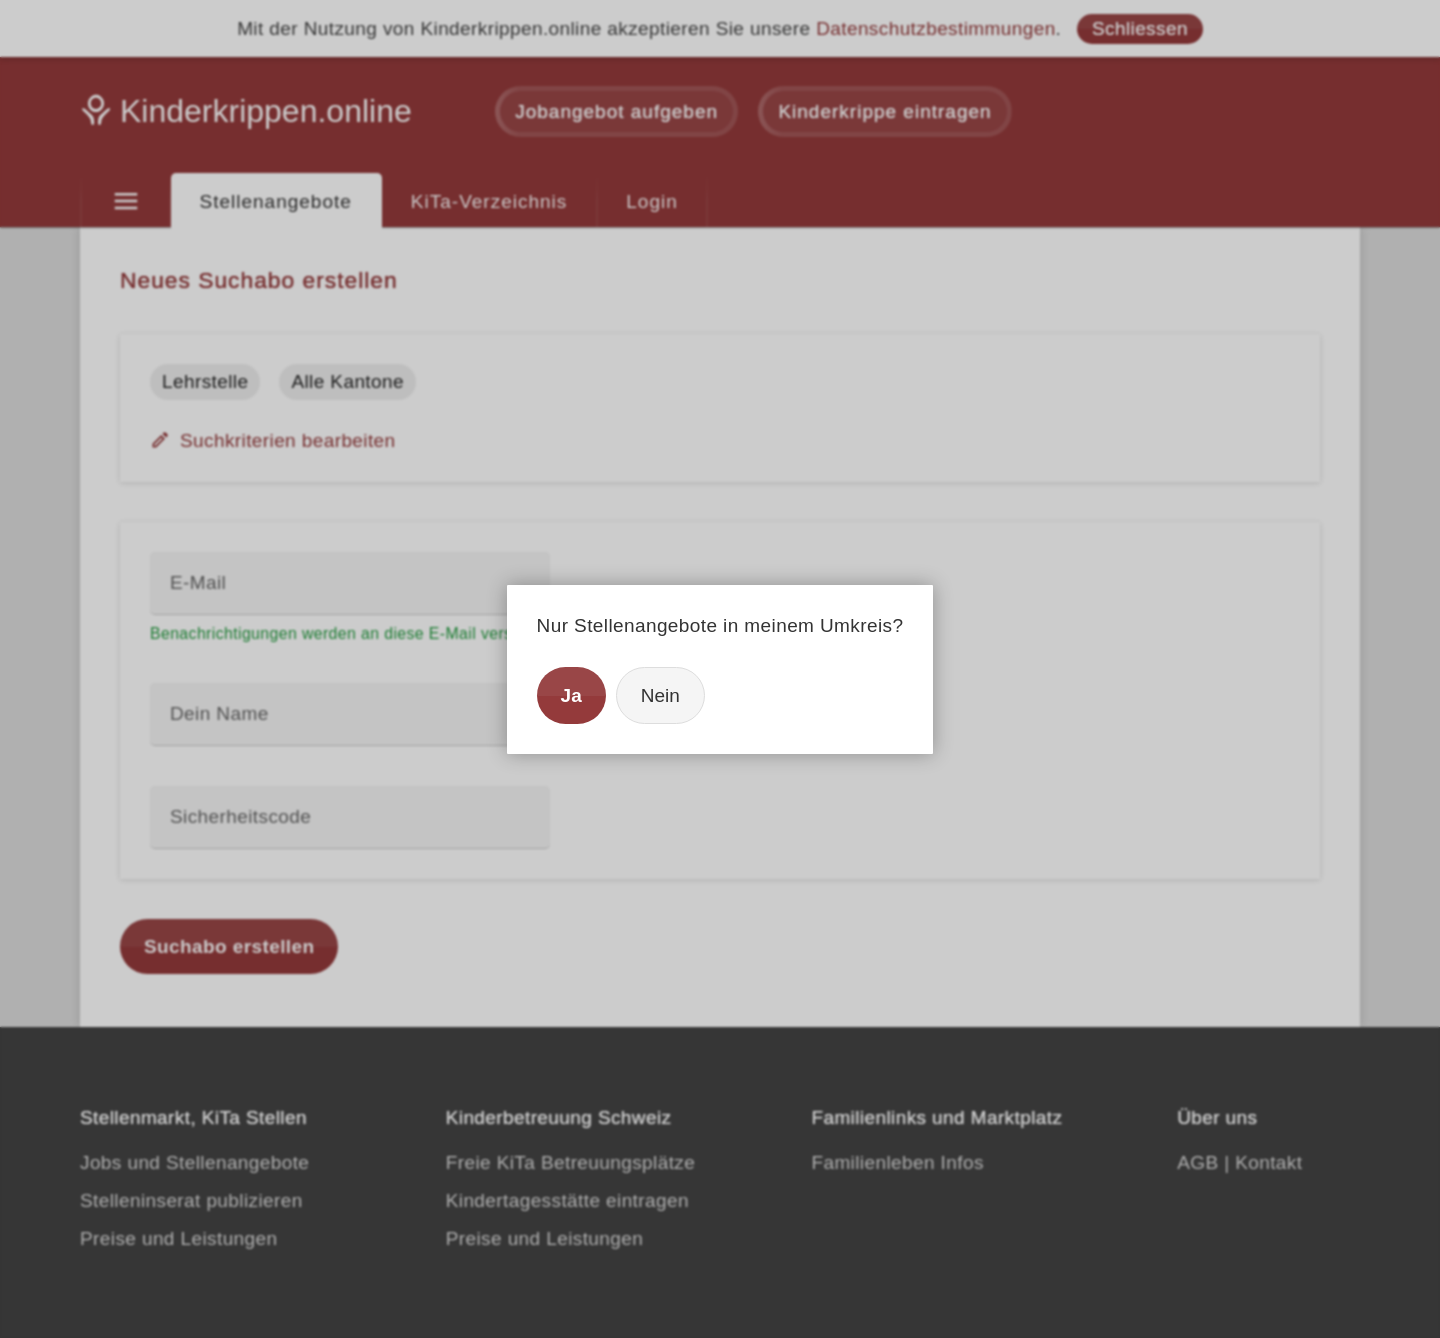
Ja (571, 695)
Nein (660, 695)
